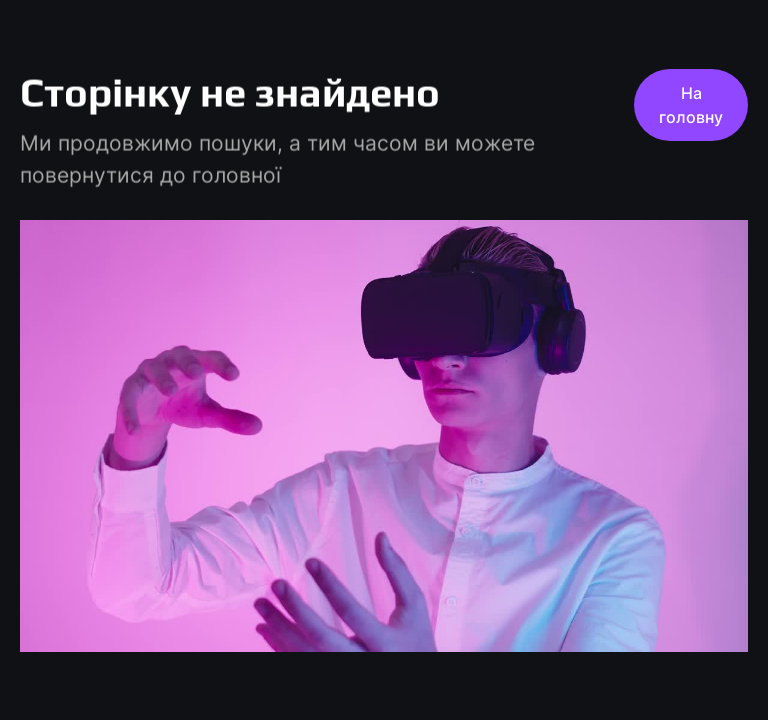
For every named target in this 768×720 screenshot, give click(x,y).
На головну (691, 105)
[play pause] (384, 436)
